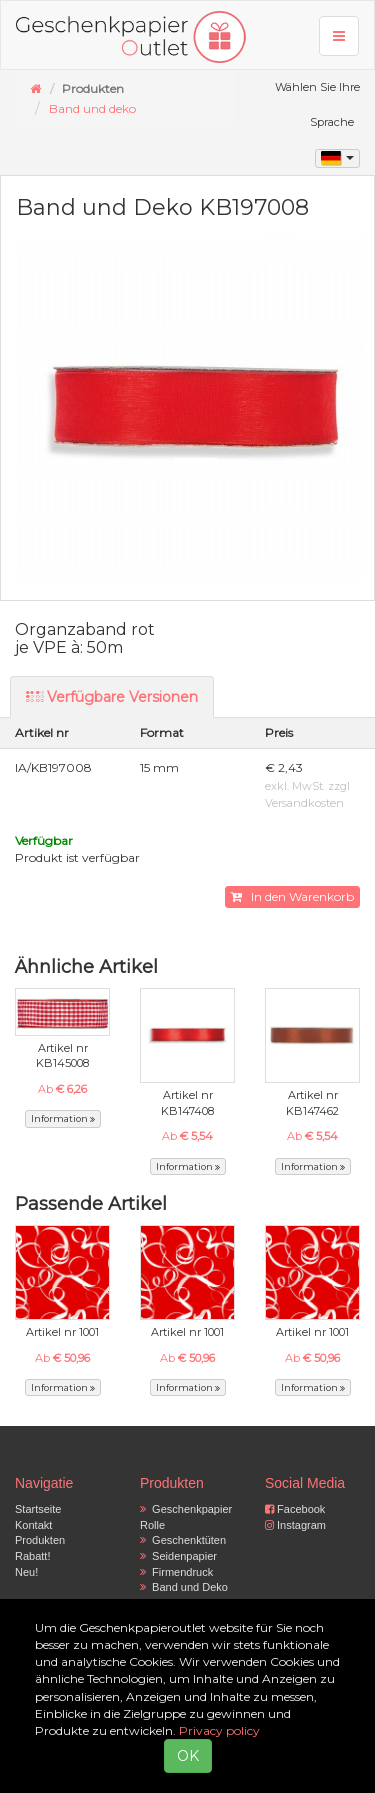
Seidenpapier (178, 1556)
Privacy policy (219, 1730)
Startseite (38, 1509)
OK (188, 1756)
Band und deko (92, 108)
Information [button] (63, 1118)
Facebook (295, 1509)
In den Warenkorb (292, 896)
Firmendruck (176, 1572)
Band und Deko (184, 1587)
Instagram (295, 1525)
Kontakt (33, 1525)
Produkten (40, 1540)
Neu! (26, 1572)
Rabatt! (32, 1556)
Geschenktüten (183, 1540)
